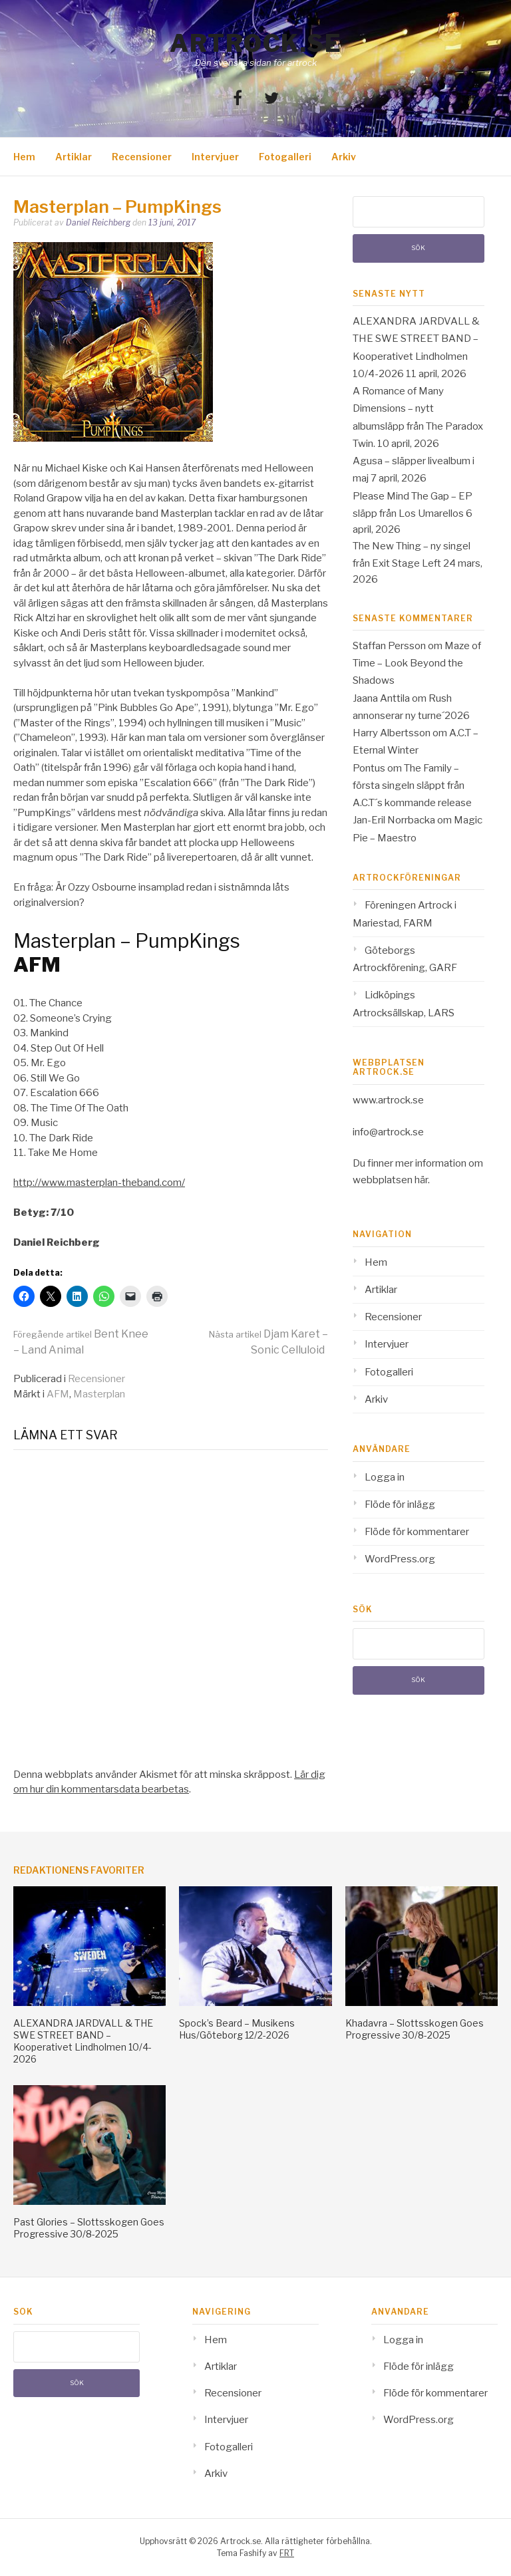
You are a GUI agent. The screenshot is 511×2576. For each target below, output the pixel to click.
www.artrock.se (388, 1100)
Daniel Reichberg (98, 222)
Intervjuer (215, 156)
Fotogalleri (285, 156)
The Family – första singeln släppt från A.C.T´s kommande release (412, 785)
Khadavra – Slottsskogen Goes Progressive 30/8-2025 (414, 2029)
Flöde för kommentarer (417, 1532)
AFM (58, 1394)
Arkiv (343, 156)
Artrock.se (255, 43)
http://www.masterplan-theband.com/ (99, 1183)
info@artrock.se (388, 1132)
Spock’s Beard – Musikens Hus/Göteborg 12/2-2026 (237, 2029)
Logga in (385, 1477)
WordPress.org (400, 1559)
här (421, 1180)
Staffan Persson (389, 646)
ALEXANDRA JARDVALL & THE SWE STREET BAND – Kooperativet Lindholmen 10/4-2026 (83, 2041)
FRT (286, 2553)
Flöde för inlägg (400, 1504)
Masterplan (99, 1394)
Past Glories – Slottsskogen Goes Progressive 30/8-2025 (88, 2227)
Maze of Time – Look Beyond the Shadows (417, 663)
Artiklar (73, 156)
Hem (24, 156)
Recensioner (142, 156)
